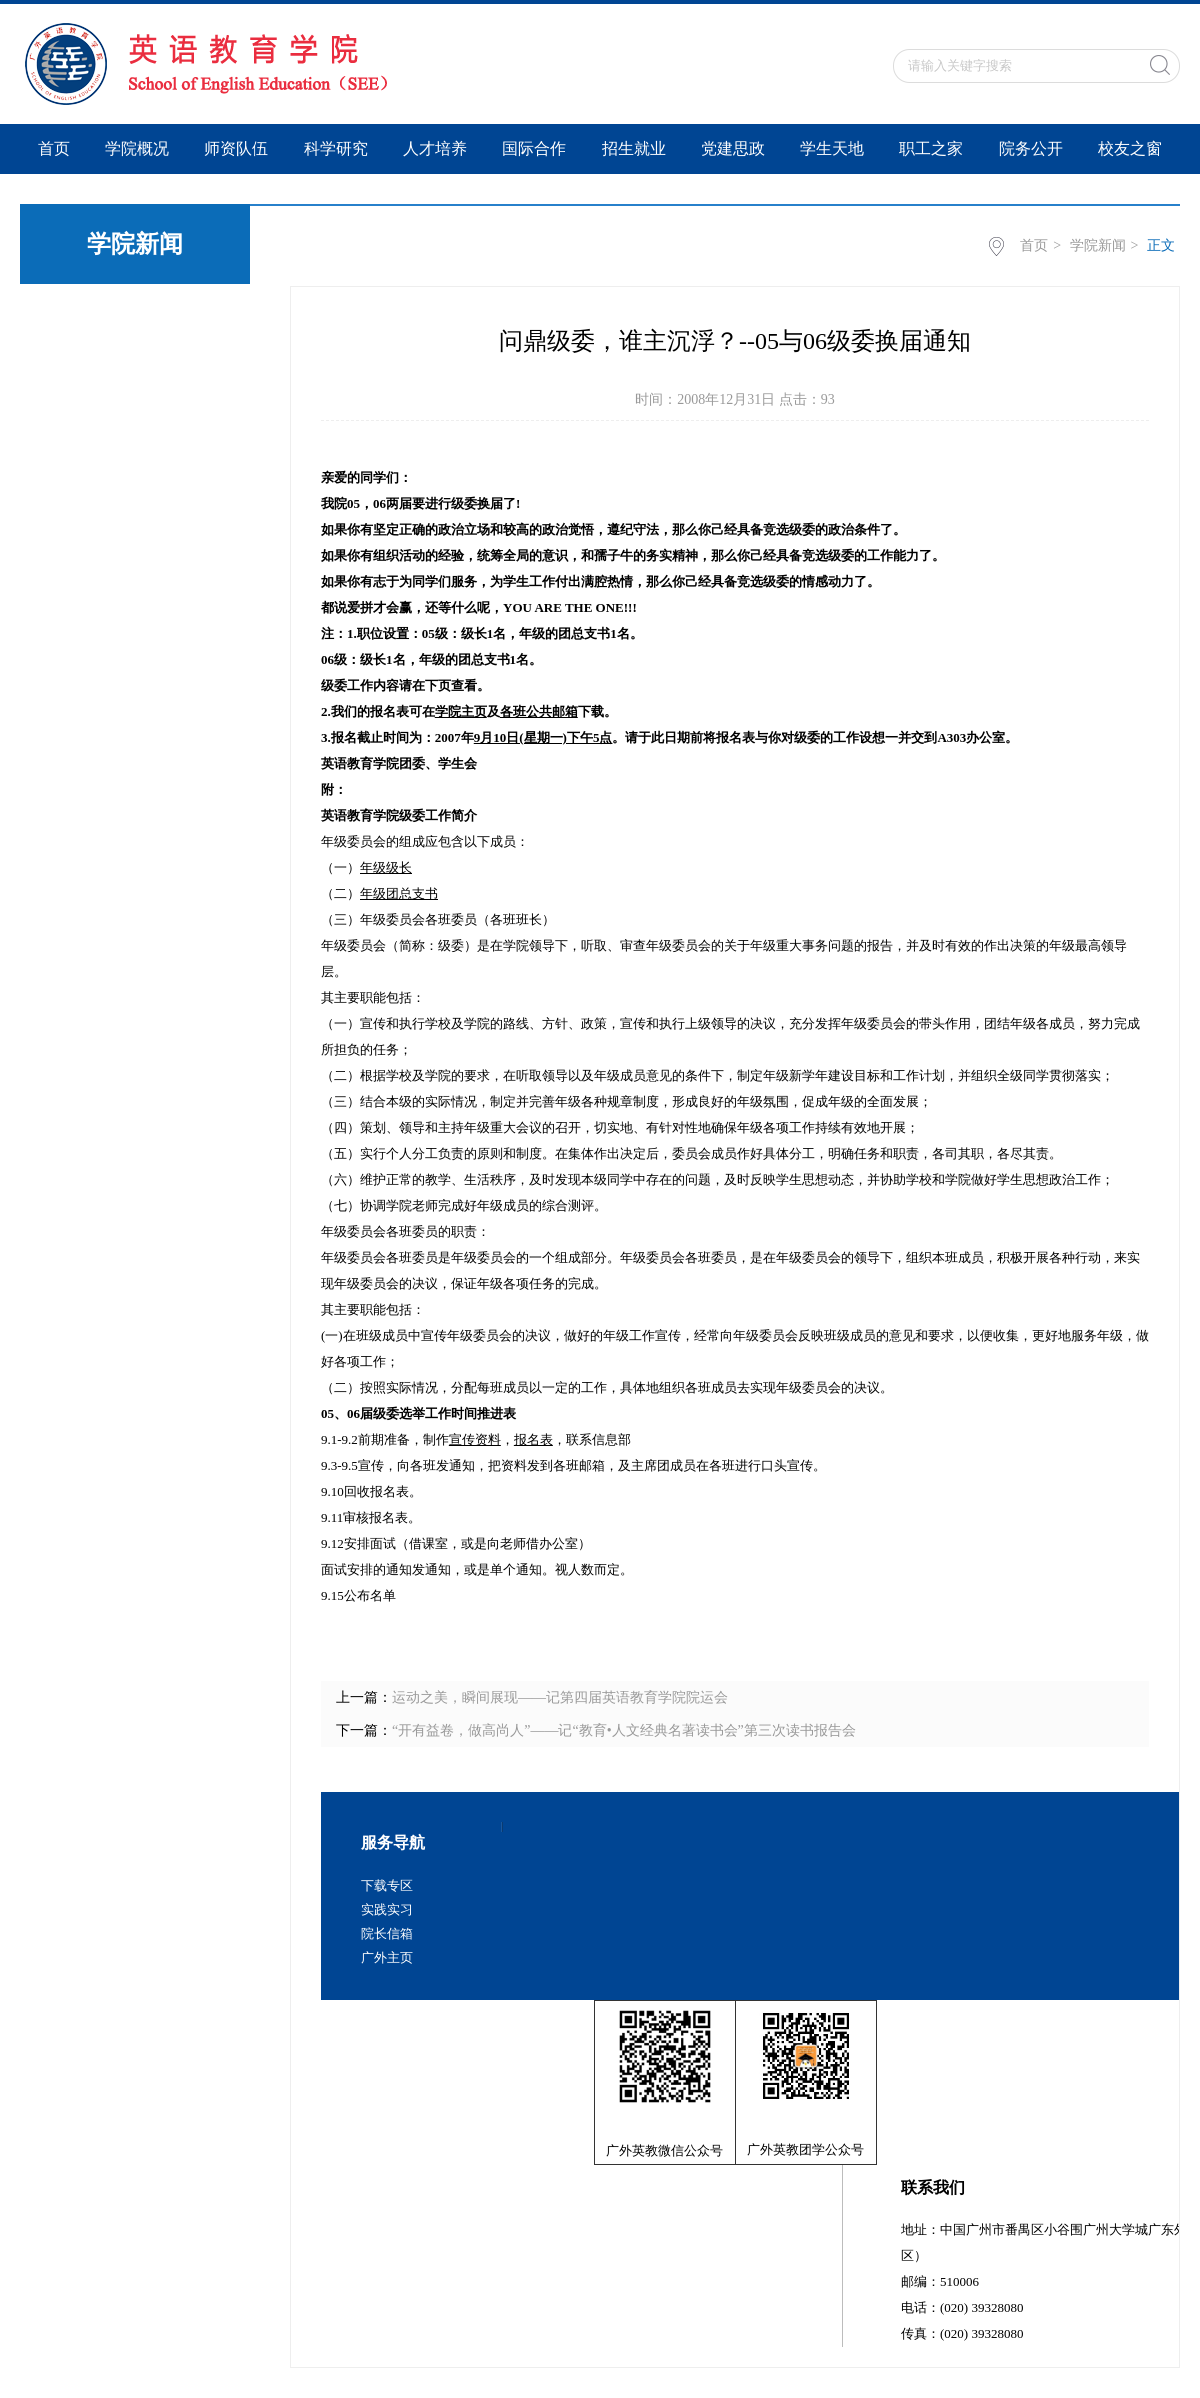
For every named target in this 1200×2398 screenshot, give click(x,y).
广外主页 (387, 1957)
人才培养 (435, 148)
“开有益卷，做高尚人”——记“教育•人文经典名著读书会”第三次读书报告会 (624, 1730)
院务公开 (1031, 148)
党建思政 (733, 148)
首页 (54, 148)
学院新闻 (1098, 245)
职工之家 (931, 148)
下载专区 (387, 1885)
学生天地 (832, 148)
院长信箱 (387, 1933)
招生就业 (634, 148)
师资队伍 (236, 148)
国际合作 (534, 148)
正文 (1161, 245)
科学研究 (336, 148)
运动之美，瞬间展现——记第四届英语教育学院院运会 (560, 1697)
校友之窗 (1130, 148)
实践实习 (387, 1909)
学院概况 (137, 148)
